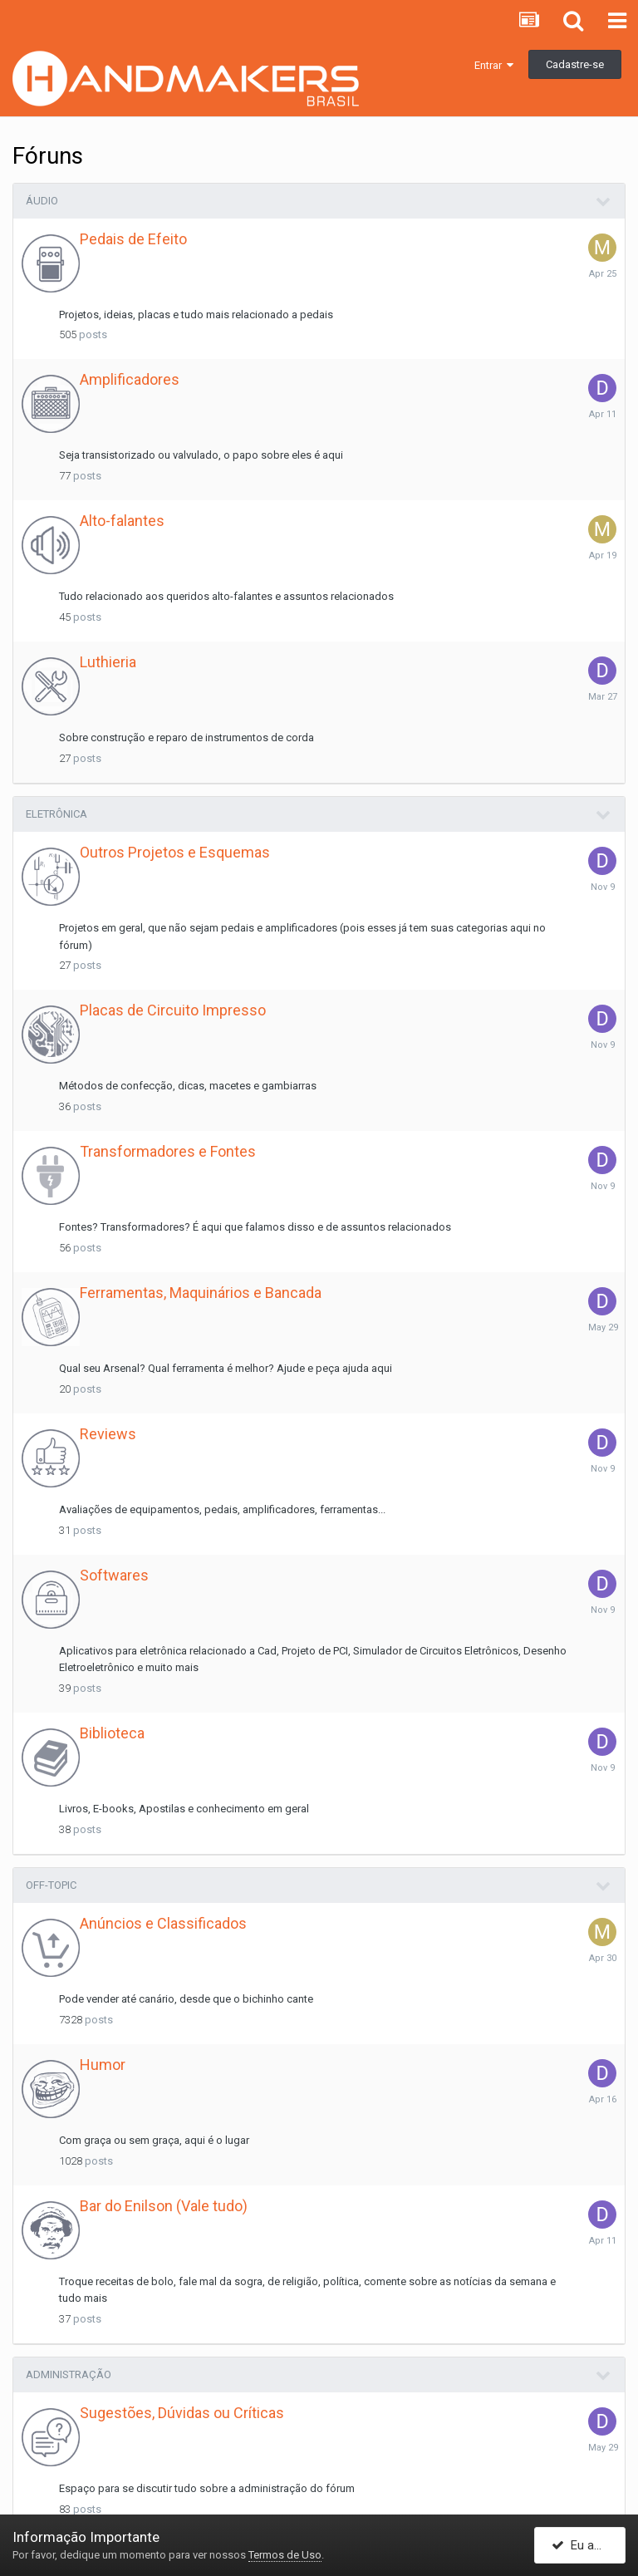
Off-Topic (51, 1885)
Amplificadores (129, 379)
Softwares (114, 1575)
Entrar (493, 65)
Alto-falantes (122, 520)
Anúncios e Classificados (163, 1923)
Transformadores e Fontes (168, 1151)
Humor (102, 2064)
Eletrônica (56, 814)
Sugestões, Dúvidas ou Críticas (182, 2412)
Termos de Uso (284, 2555)
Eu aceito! (588, 2545)
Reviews (108, 1434)
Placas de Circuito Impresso (173, 1010)
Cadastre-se (575, 64)
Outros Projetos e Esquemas (175, 852)
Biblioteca (112, 1733)
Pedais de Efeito (133, 239)
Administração (68, 2374)
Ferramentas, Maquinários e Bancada (200, 1292)
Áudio (42, 200)
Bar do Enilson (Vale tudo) (164, 2206)
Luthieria (108, 662)
